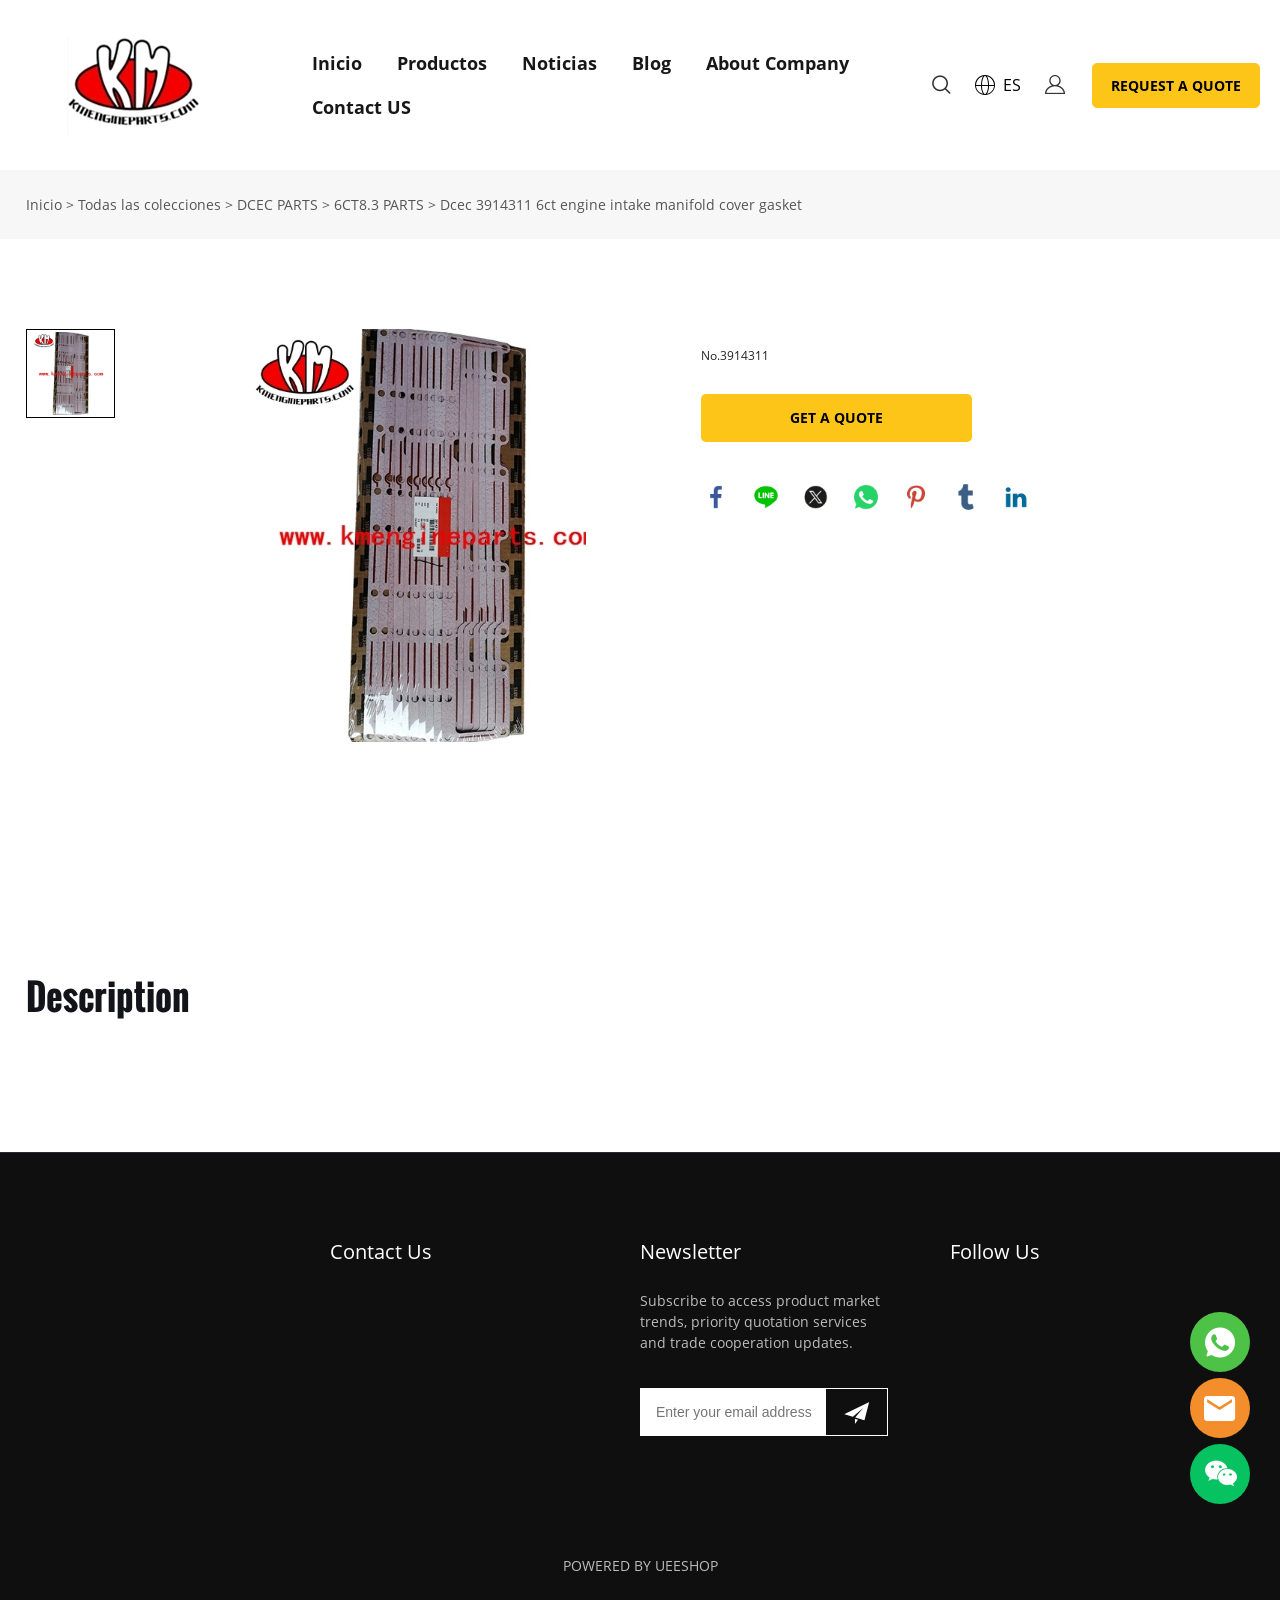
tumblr (966, 497)
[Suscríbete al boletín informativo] (856, 1412)
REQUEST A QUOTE (1176, 85)
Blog (651, 63)
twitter (816, 497)
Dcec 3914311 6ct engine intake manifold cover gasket (621, 204)
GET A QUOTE (836, 417)
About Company (777, 63)
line (766, 497)
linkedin (1016, 497)
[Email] (732, 1412)
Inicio (337, 63)
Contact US (361, 107)
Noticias (559, 63)
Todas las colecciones (149, 204)
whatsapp (866, 497)
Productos (442, 63)
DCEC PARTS (277, 204)
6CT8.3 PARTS (379, 204)
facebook (716, 497)
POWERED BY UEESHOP (640, 1565)
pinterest (916, 497)
